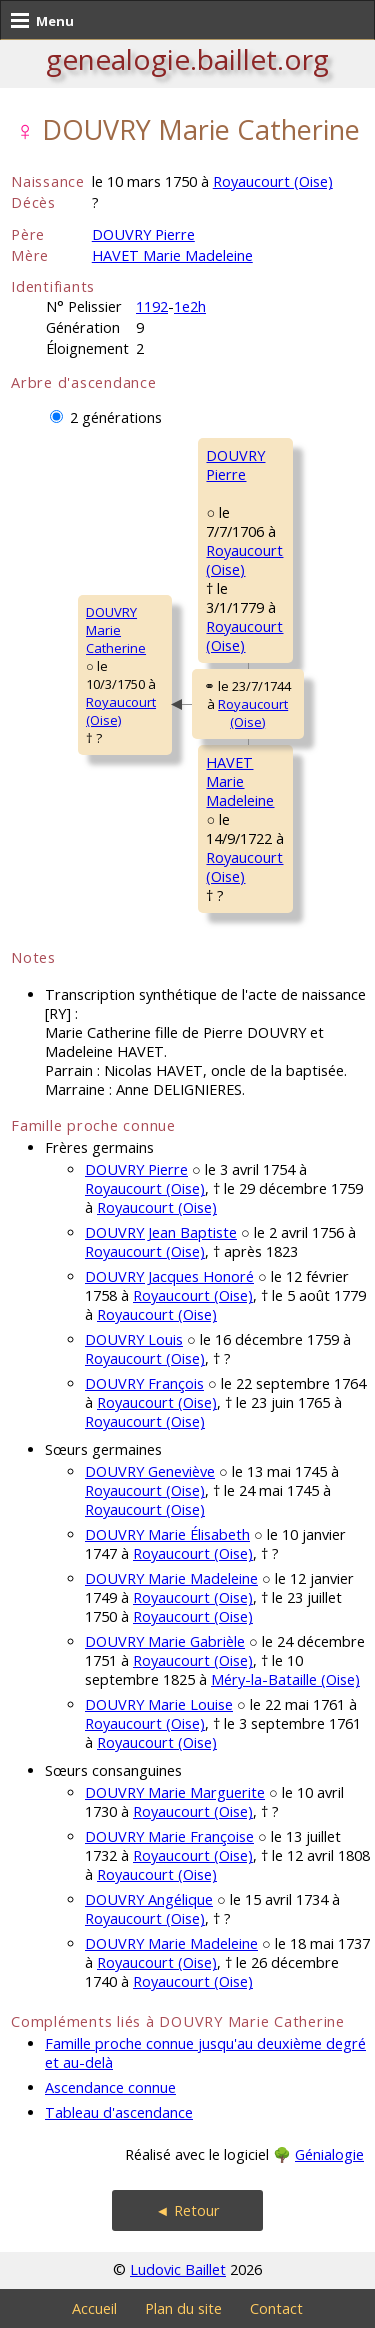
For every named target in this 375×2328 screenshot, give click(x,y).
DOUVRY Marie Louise (159, 1704)
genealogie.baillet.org (187, 59)
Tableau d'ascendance (119, 2112)
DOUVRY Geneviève (150, 1471)
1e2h (190, 306)
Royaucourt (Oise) (273, 181)
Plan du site (183, 2308)
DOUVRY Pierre (143, 234)
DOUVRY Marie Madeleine (171, 1578)
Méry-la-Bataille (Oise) (285, 1679)
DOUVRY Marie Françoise (169, 1836)
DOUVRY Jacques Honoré (169, 1276)
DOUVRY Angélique (149, 1899)
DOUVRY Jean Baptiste (161, 1232)
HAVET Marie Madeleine (172, 255)
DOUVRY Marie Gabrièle (165, 1641)
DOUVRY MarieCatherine (116, 630)
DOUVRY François (144, 1383)
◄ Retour (187, 2210)
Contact (276, 2308)
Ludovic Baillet (178, 2269)
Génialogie (329, 2154)
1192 (152, 306)
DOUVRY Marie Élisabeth (167, 1534)
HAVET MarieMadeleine (240, 781)
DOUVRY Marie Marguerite (175, 1792)
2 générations (116, 417)
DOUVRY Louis (134, 1339)
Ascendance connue (110, 2087)
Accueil (94, 2308)
